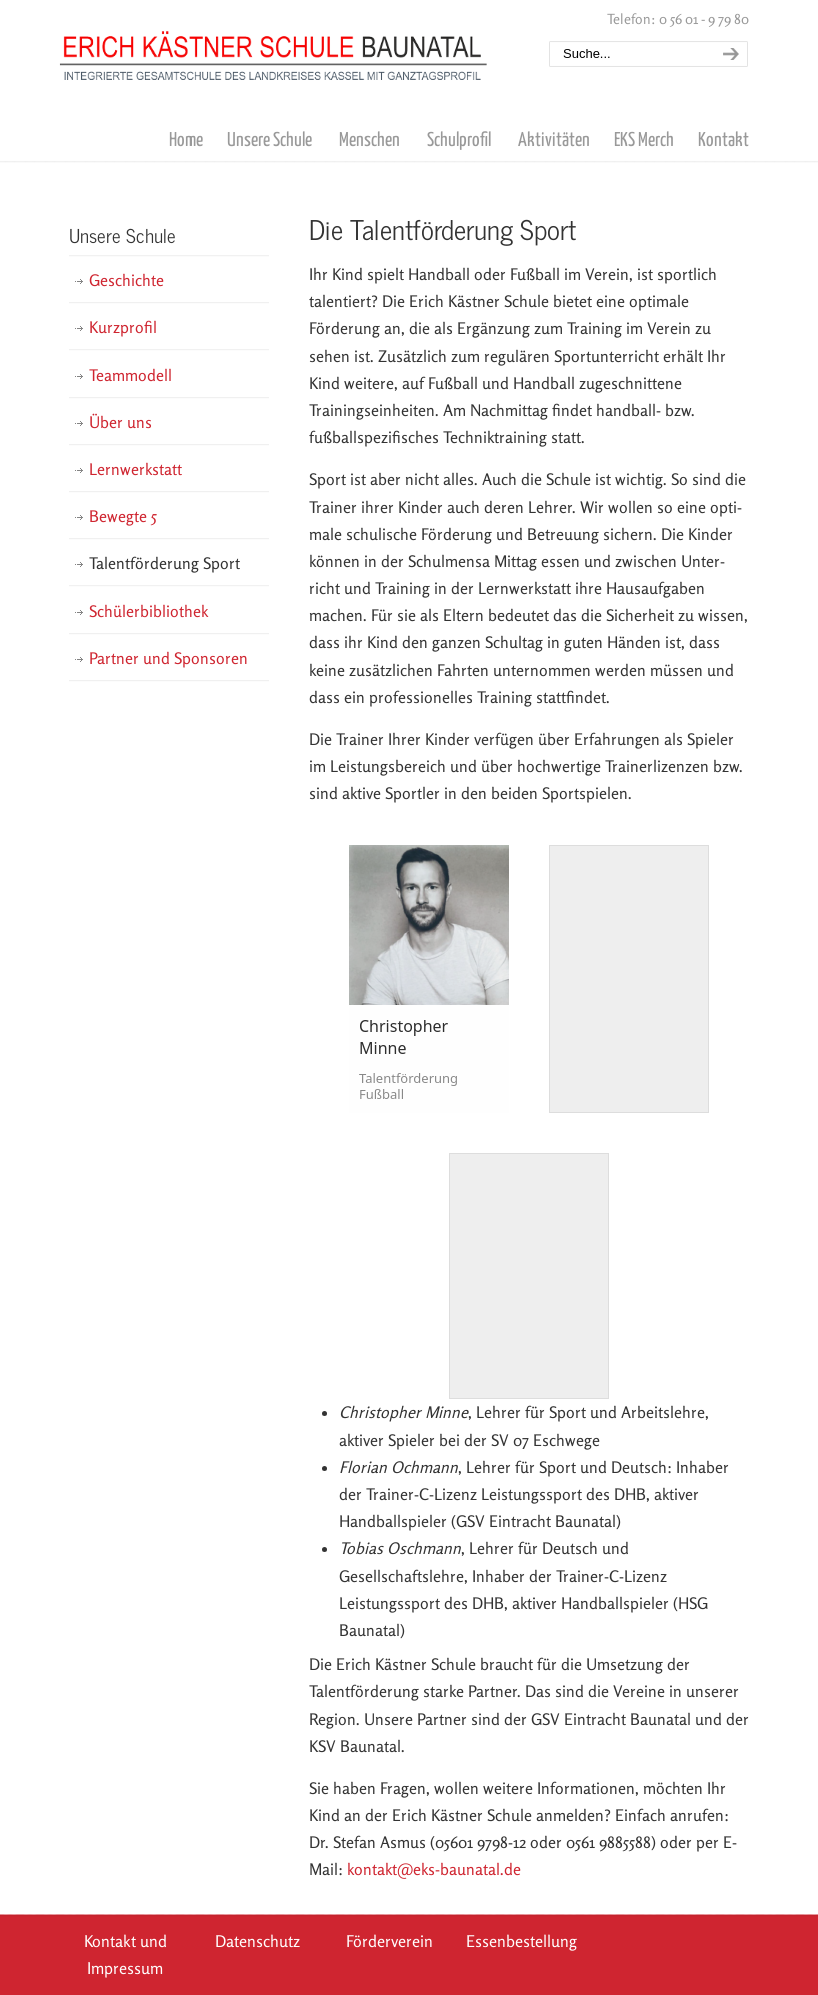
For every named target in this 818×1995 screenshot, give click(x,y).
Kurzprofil (123, 327)
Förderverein (389, 1941)
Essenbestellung (521, 1941)
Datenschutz (257, 1941)
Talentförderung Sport (164, 563)
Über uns (120, 422)
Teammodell (130, 375)
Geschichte (126, 280)
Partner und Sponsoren (168, 658)
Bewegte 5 (123, 516)
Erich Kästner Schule (274, 43)
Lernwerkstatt (135, 469)
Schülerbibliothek (148, 611)
